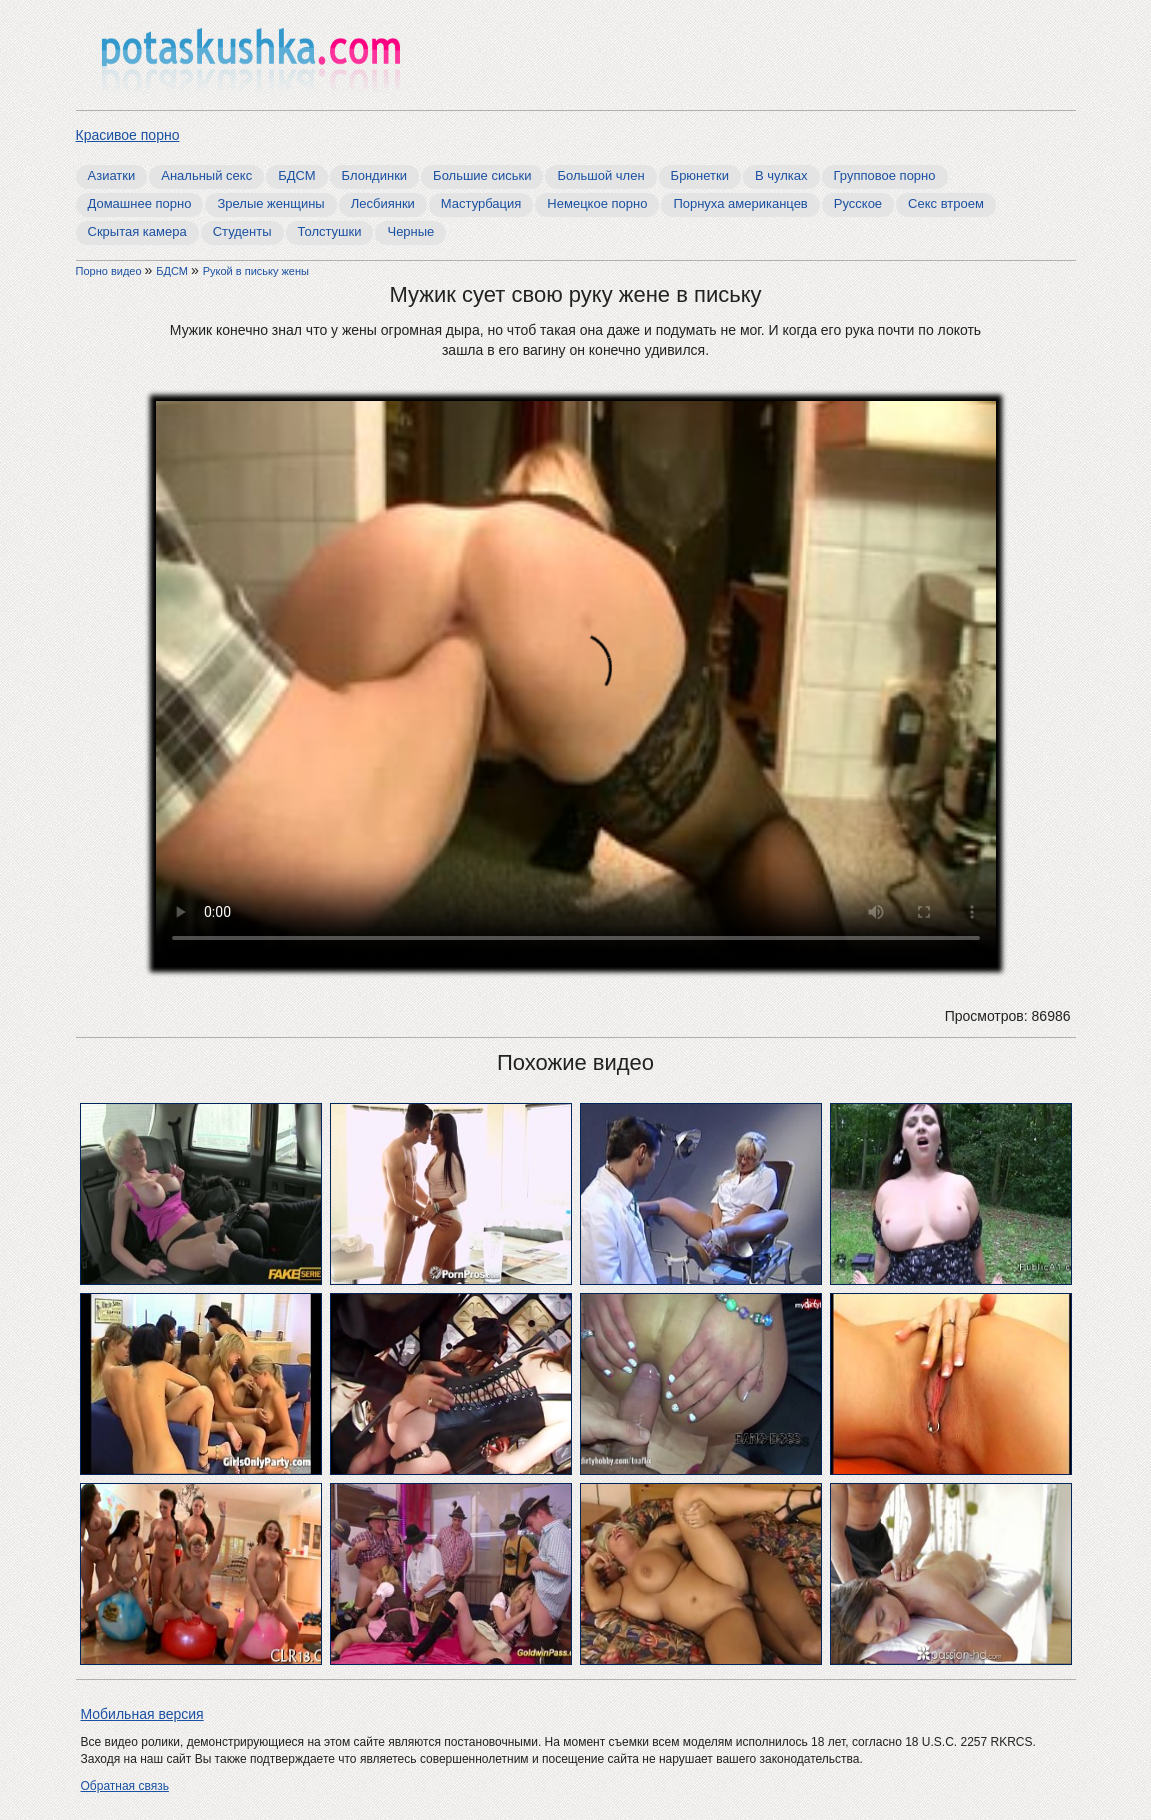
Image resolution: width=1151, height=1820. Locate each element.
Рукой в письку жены (256, 271)
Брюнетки (700, 175)
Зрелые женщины (270, 203)
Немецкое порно (597, 203)
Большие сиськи (482, 175)
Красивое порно (128, 135)
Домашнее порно (140, 203)
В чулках (781, 175)
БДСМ (296, 175)
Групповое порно (885, 175)
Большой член (600, 175)
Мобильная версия (142, 1714)
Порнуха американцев (740, 203)
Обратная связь (125, 1786)
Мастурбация (481, 203)
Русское (858, 203)
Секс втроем (946, 203)
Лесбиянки (383, 203)
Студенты (242, 231)
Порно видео (110, 271)
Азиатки (112, 175)
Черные (410, 231)
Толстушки (330, 231)
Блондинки (375, 175)
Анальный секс (206, 175)
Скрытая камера (137, 231)
